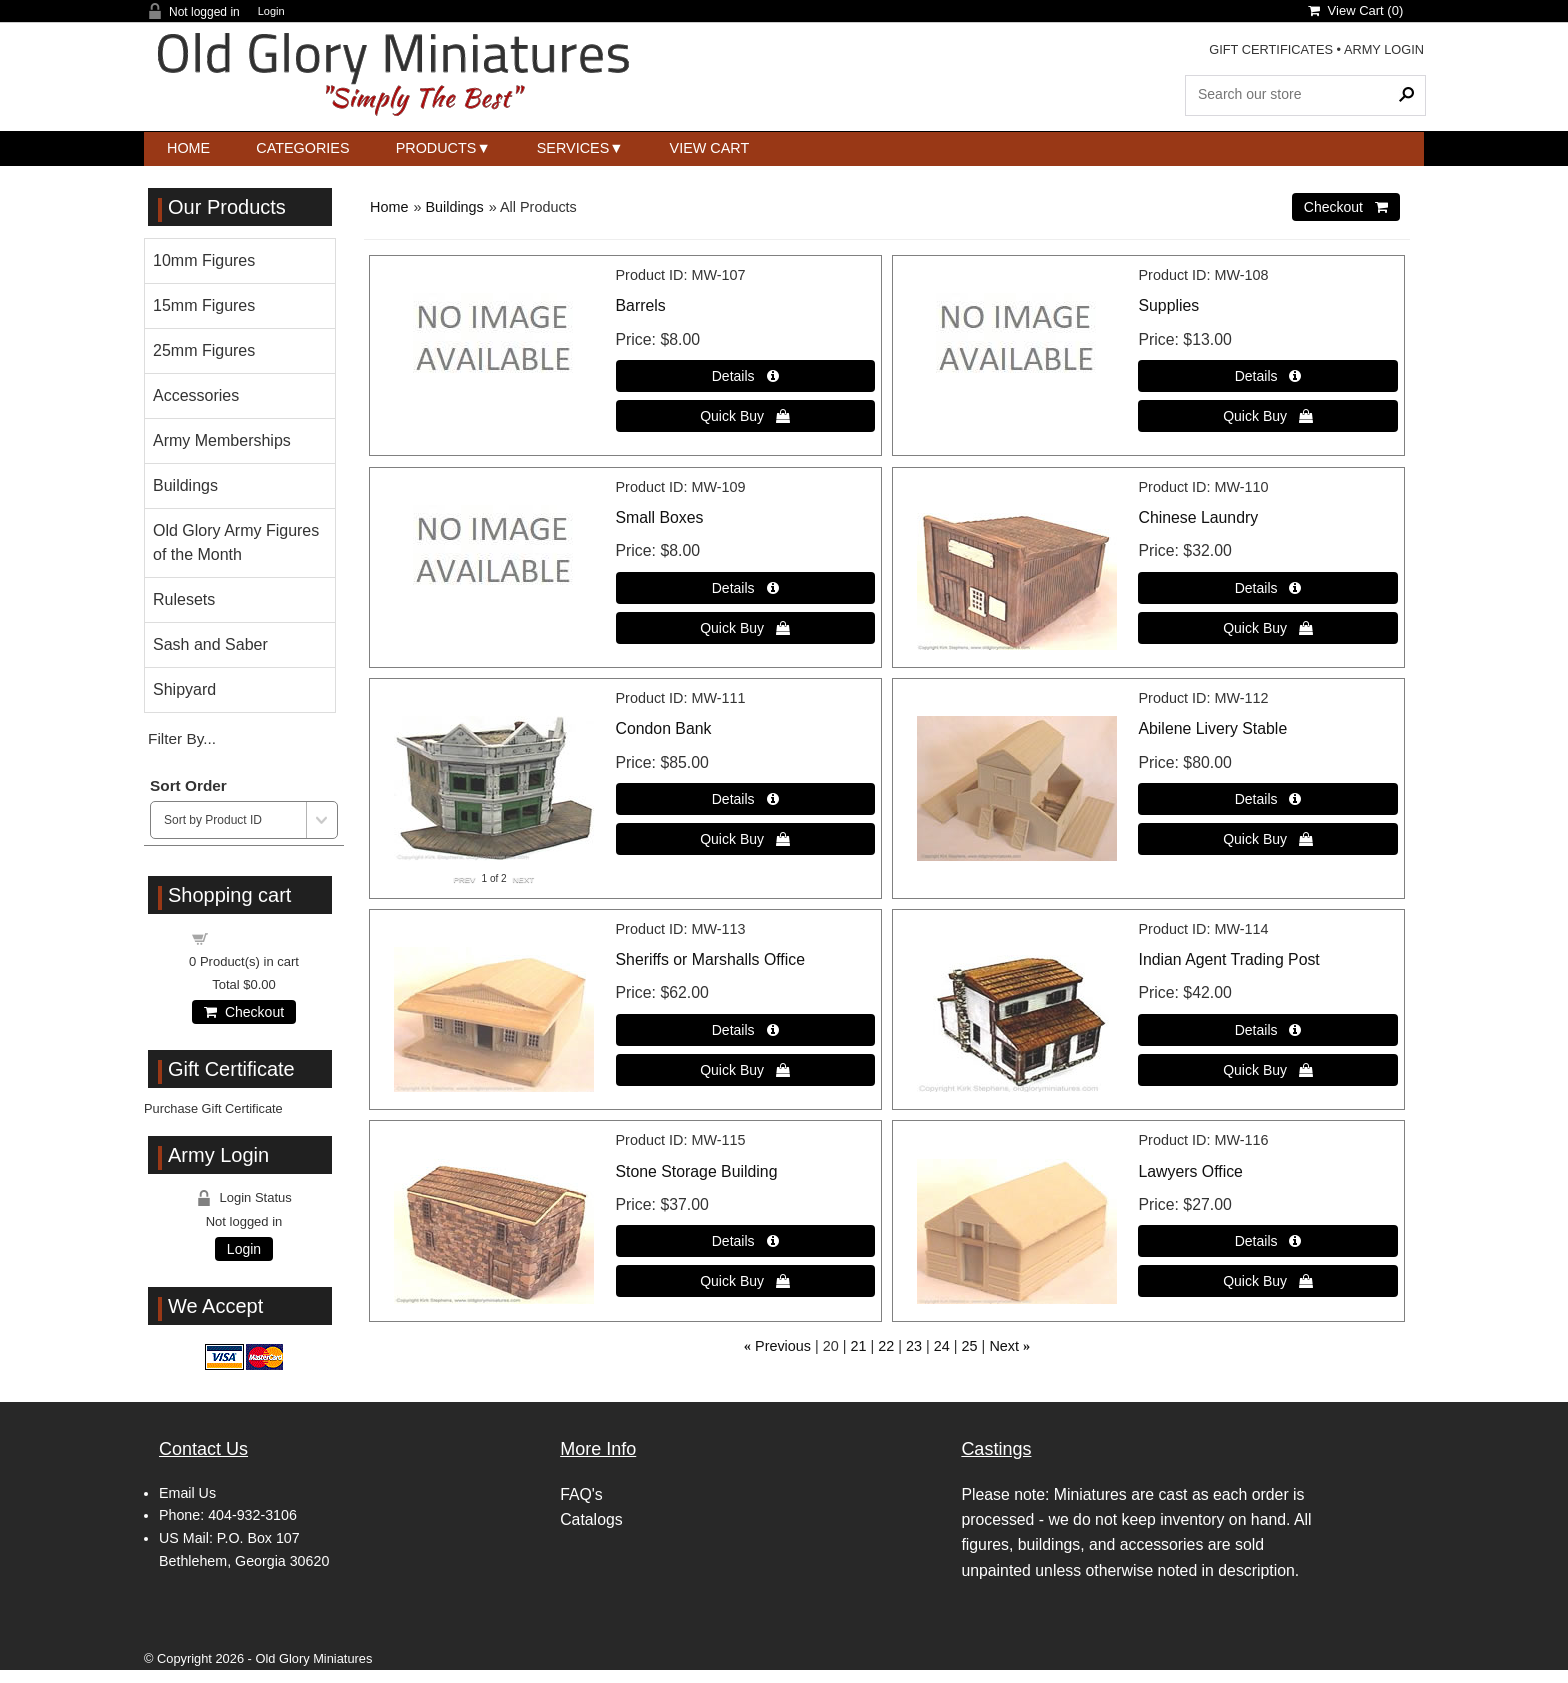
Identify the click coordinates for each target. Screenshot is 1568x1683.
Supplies (1168, 305)
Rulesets (184, 599)
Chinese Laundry (1198, 517)
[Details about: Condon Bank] (745, 799)
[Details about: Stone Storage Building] (745, 1241)
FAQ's (581, 1494)
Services (573, 148)
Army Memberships (222, 440)
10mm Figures (204, 260)
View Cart (710, 148)
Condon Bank (664, 728)
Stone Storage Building (697, 1171)
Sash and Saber (210, 644)
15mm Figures (204, 305)
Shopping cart (256, 937)
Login (271, 11)
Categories (302, 148)
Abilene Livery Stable (1212, 728)
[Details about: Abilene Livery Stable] (1267, 799)
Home (188, 148)
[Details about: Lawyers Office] (1267, 1241)
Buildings (454, 207)
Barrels (641, 305)
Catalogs (591, 1519)
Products (436, 148)
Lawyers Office (1190, 1171)
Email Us (187, 1493)
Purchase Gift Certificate (213, 1108)
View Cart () (1355, 10)
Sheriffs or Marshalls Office (710, 959)
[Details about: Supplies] (1267, 376)
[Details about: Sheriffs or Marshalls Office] (745, 1030)
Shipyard (184, 689)
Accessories (196, 395)
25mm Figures (204, 350)
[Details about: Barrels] (745, 376)
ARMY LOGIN (1384, 49)
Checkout (244, 1012)
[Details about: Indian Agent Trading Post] (1267, 1030)
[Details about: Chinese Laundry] (1267, 588)
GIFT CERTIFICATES (1271, 49)
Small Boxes (660, 517)
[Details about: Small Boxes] (745, 588)
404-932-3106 (252, 1515)
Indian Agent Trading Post (1228, 959)
